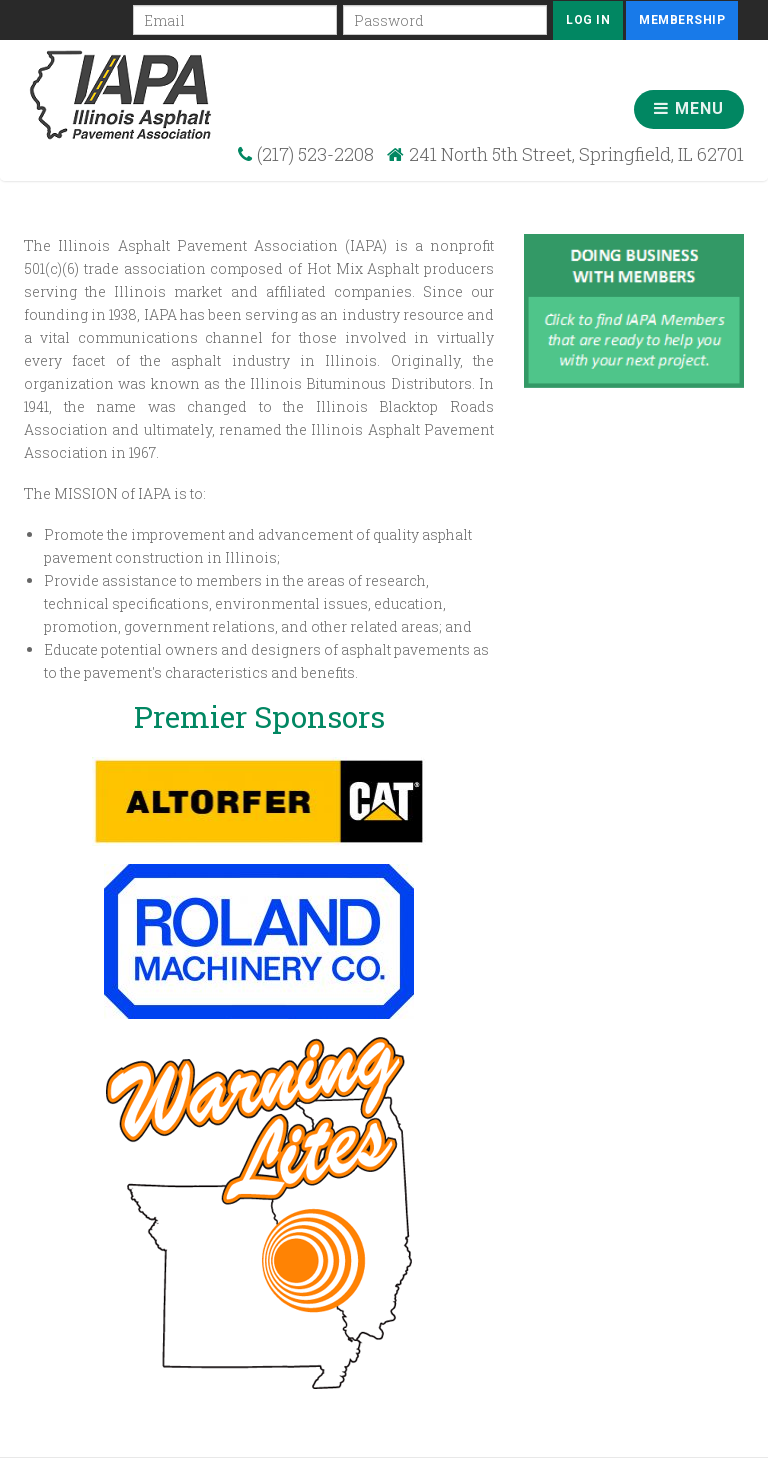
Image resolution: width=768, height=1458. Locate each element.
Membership (682, 20)
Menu (689, 108)
